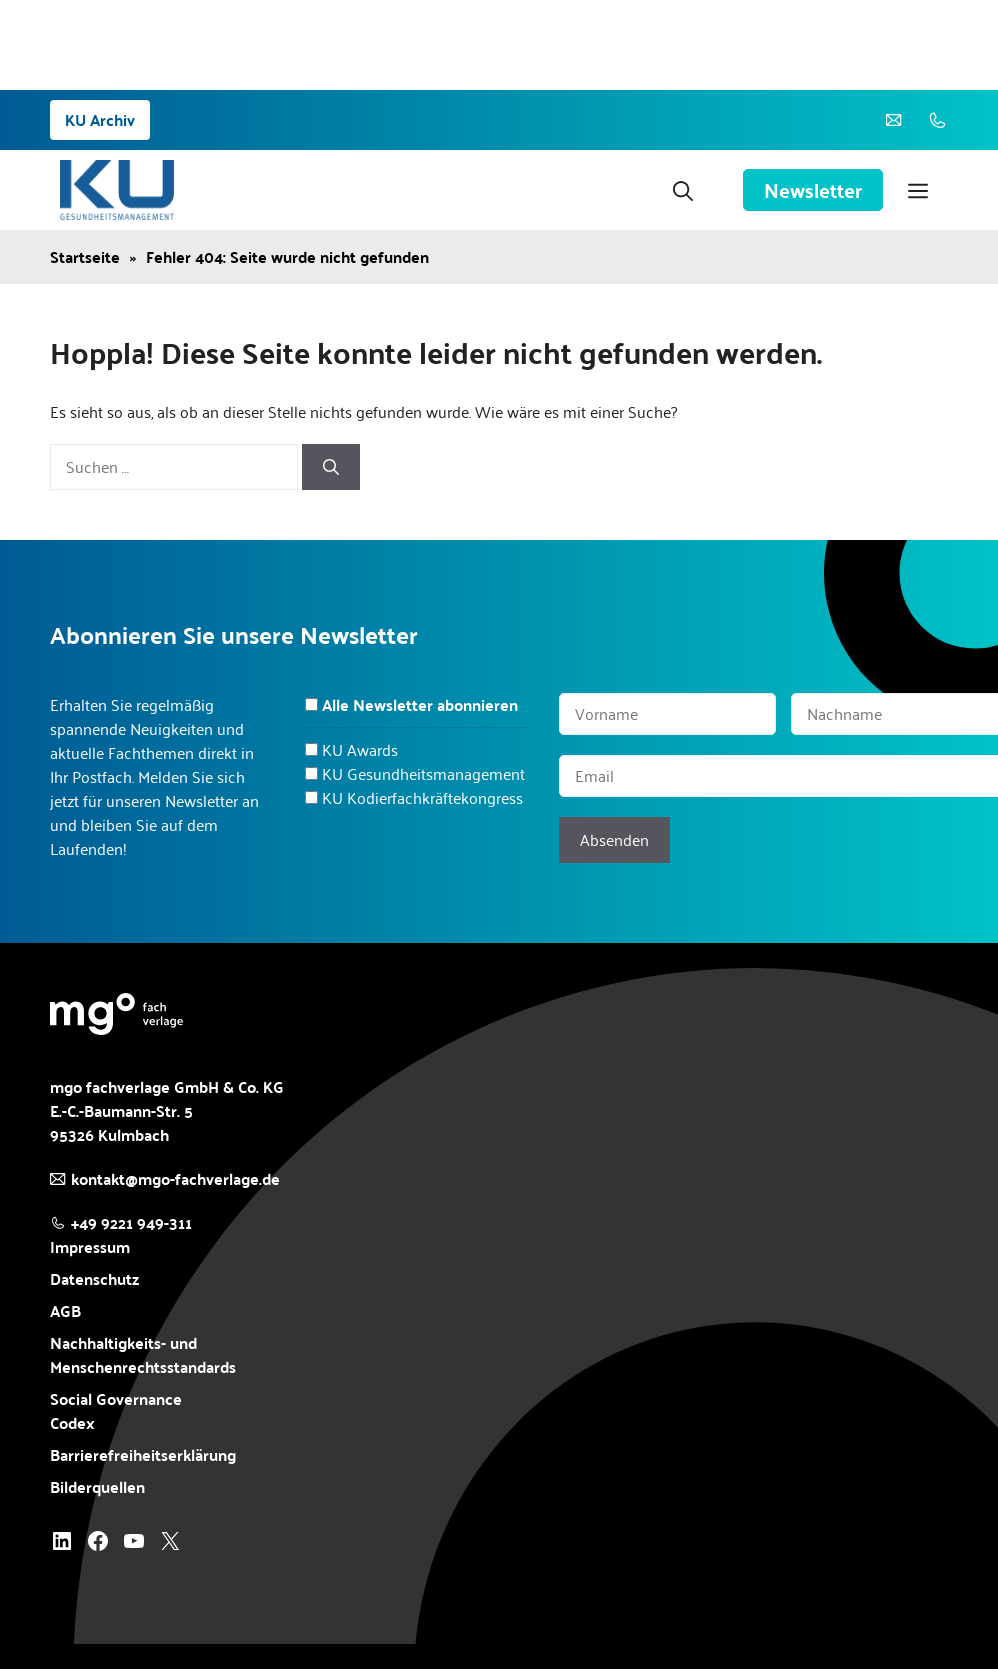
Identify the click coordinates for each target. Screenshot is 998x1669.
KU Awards (360, 749)
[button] (683, 190)
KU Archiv (100, 119)
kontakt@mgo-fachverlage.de (175, 1178)
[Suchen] (331, 467)
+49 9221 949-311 (131, 1222)
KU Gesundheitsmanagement (423, 773)
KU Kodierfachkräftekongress (422, 797)
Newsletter (813, 190)
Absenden (614, 839)
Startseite (85, 257)
